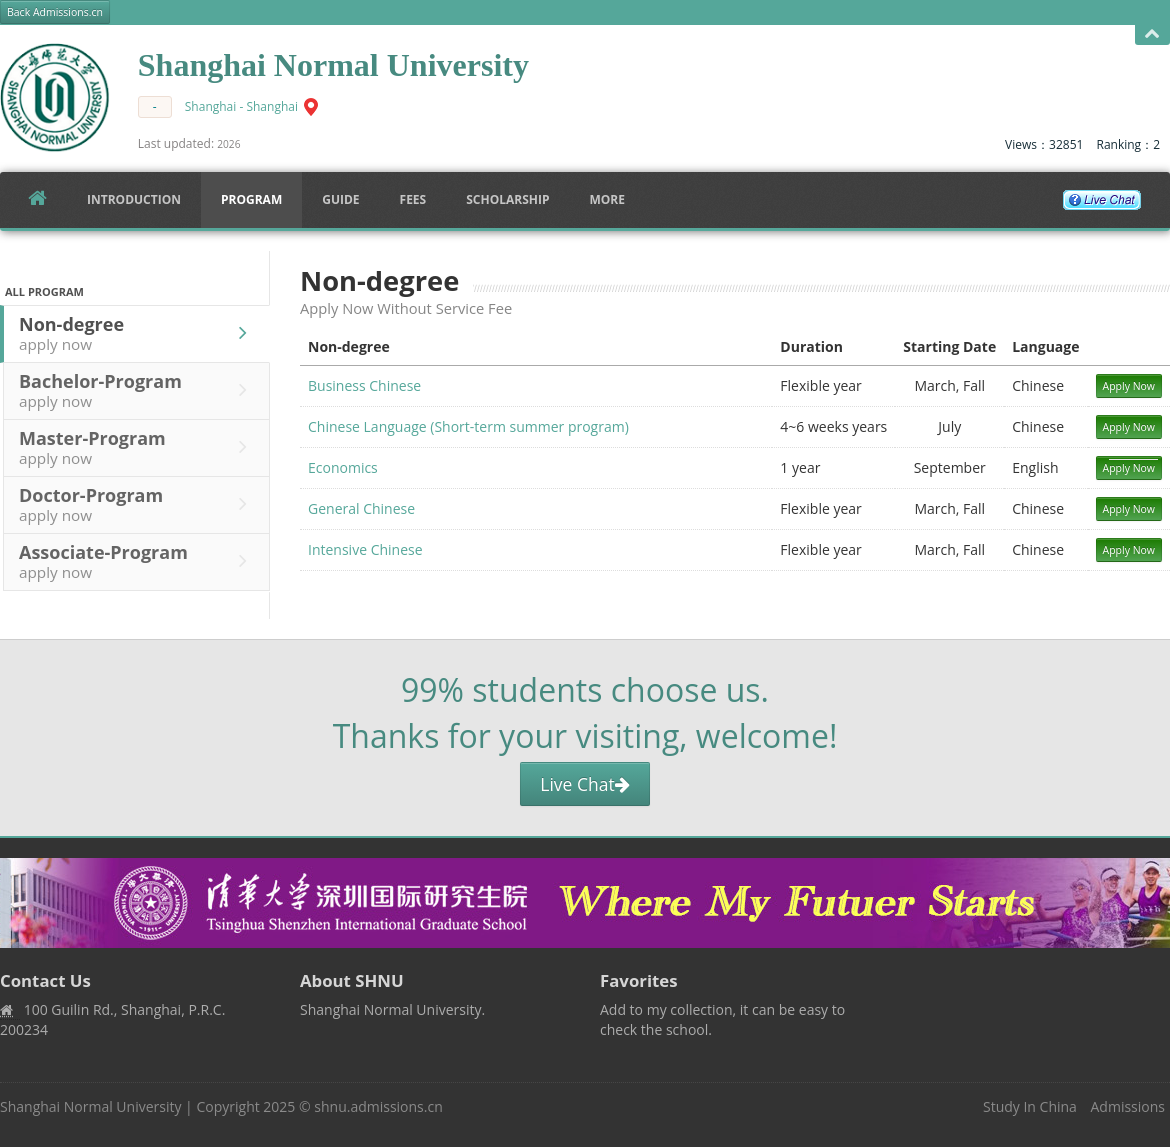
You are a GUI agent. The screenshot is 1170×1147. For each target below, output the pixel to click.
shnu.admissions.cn (378, 1106)
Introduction (134, 199)
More (607, 199)
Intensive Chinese (365, 549)
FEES (413, 199)
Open (1152, 34)
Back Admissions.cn (55, 12)
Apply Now (1129, 386)
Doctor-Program (138, 504)
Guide (340, 199)
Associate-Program (138, 561)
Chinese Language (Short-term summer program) (468, 426)
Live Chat (584, 784)
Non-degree (138, 333)
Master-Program (138, 447)
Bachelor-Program (138, 390)
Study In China (1030, 1106)
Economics (343, 467)
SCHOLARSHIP (507, 199)
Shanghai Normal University (90, 1106)
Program (251, 199)
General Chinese (361, 508)
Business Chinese (364, 385)
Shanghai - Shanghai (241, 106)
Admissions (1128, 1106)
